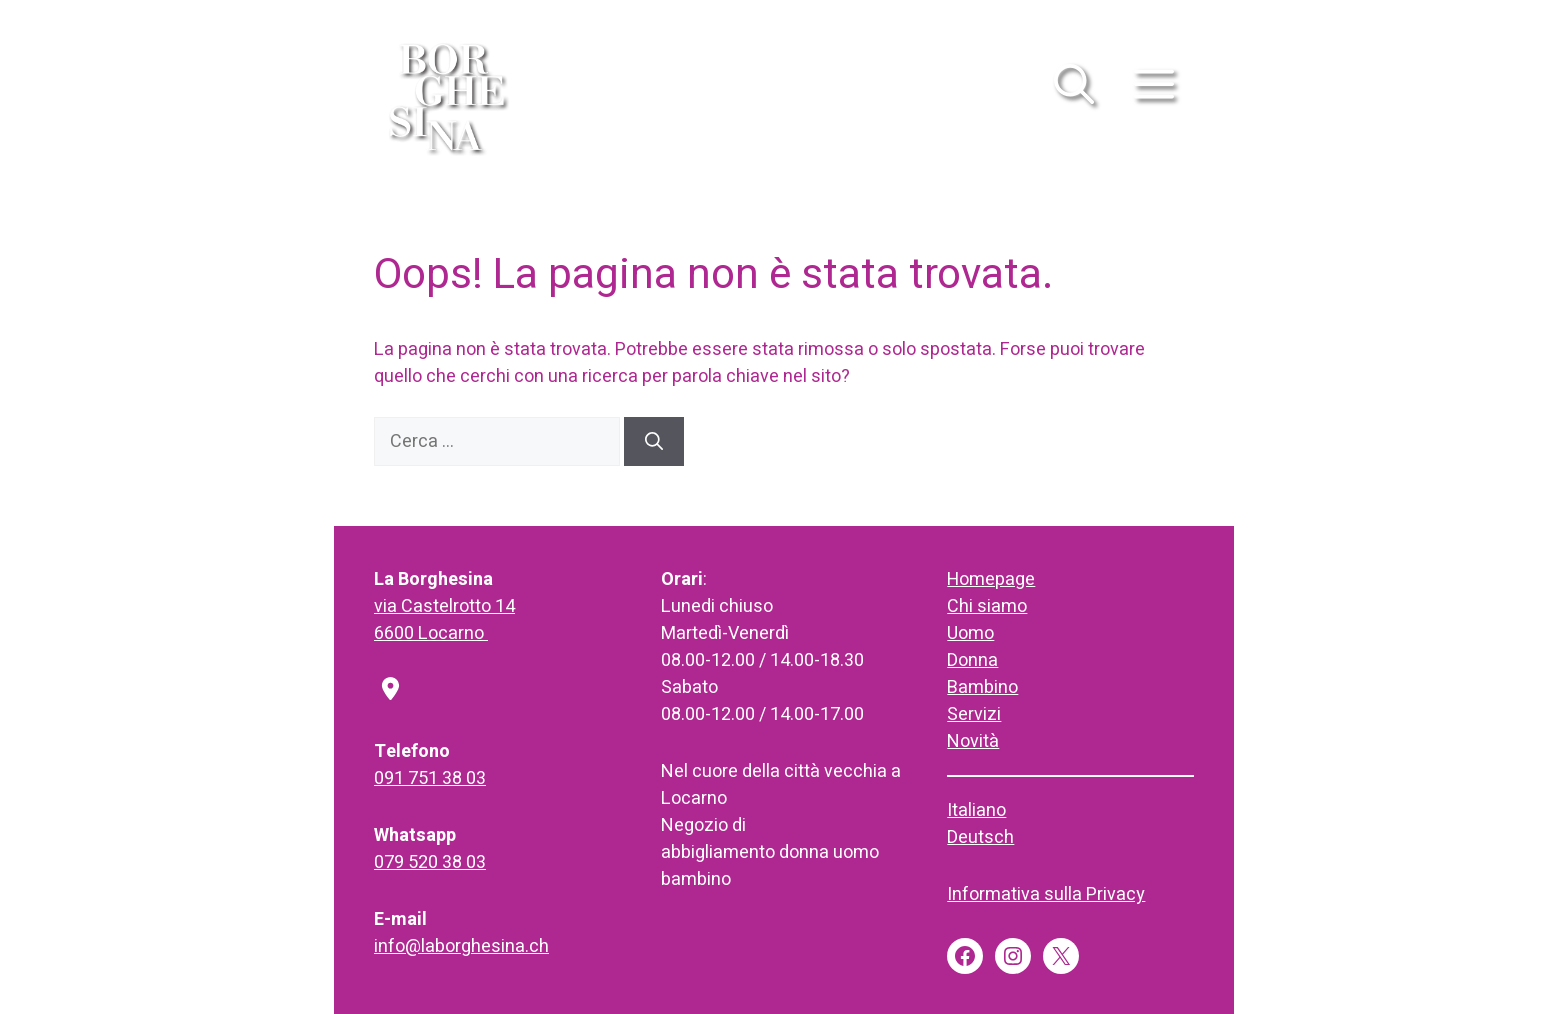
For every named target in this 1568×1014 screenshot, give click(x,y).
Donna (972, 660)
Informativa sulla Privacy (1046, 894)
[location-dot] (390, 691)
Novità (973, 741)
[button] (1074, 95)
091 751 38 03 (430, 778)
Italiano (976, 810)
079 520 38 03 (430, 862)
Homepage (991, 579)
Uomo (970, 633)
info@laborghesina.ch (461, 946)
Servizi (974, 714)
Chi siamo (987, 606)
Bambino (982, 687)
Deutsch (980, 837)
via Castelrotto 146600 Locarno (444, 620)
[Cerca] (654, 441)
